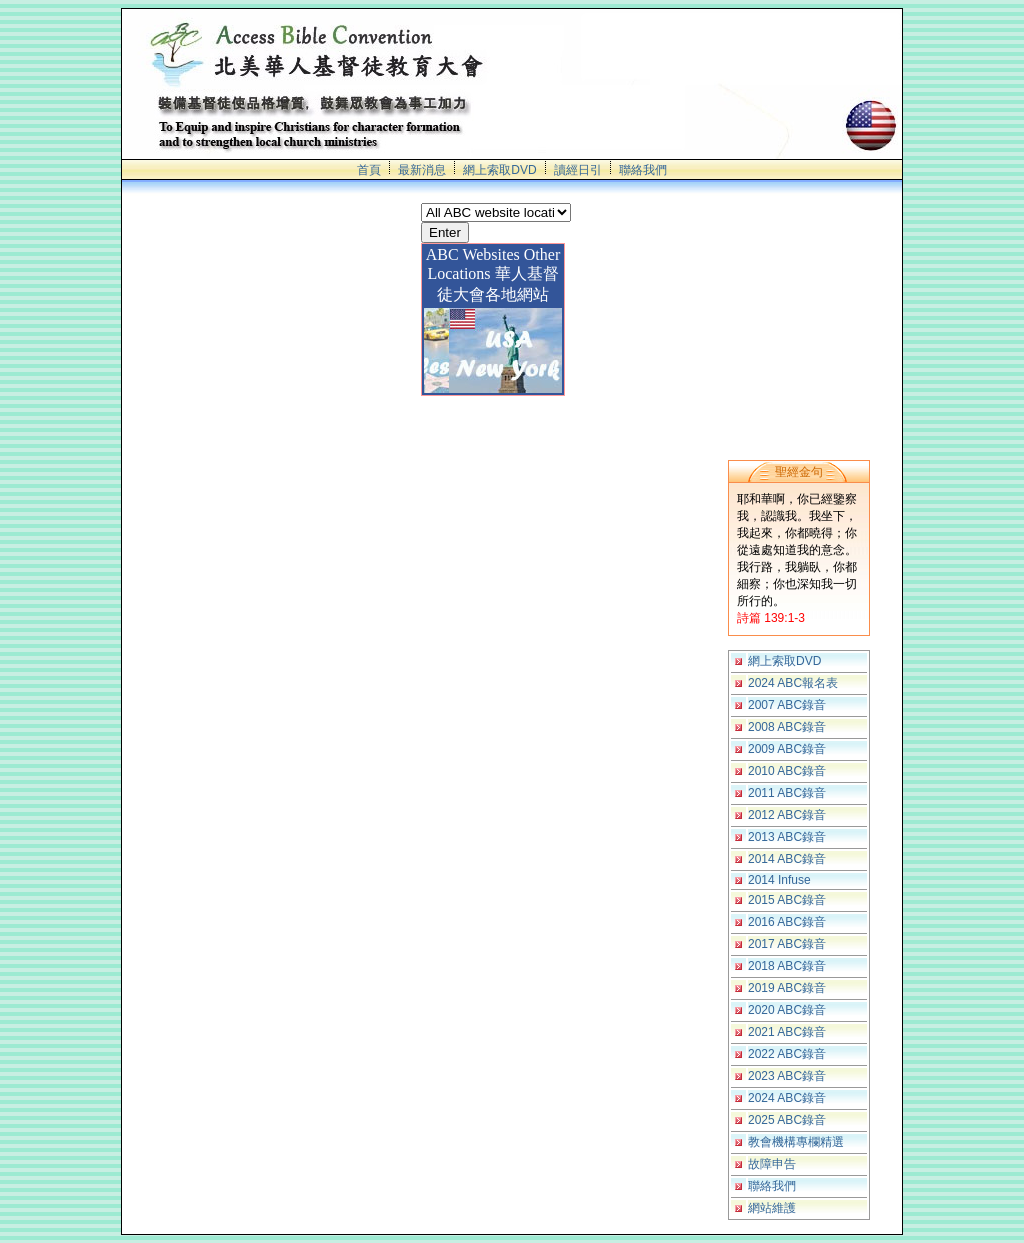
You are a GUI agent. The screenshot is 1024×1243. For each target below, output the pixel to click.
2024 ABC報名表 (793, 683)
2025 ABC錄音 (787, 1120)
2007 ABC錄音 (787, 705)
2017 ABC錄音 (787, 944)
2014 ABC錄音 (787, 859)
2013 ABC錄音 (787, 837)
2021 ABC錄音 (787, 1032)
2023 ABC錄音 (787, 1076)
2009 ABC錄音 (787, 749)
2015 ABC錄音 (787, 900)
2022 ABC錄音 (787, 1054)
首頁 (369, 170)
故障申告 (772, 1164)
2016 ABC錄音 (787, 922)
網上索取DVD (499, 170)
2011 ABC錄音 (787, 793)
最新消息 (422, 170)
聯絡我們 (643, 170)
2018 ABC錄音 (787, 966)
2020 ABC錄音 (787, 1010)
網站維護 (772, 1208)
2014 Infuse (779, 880)
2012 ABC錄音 (787, 815)
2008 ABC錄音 (787, 727)
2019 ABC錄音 (787, 988)
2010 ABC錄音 (787, 771)
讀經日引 (578, 170)
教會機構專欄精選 (796, 1142)
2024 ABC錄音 (787, 1098)
